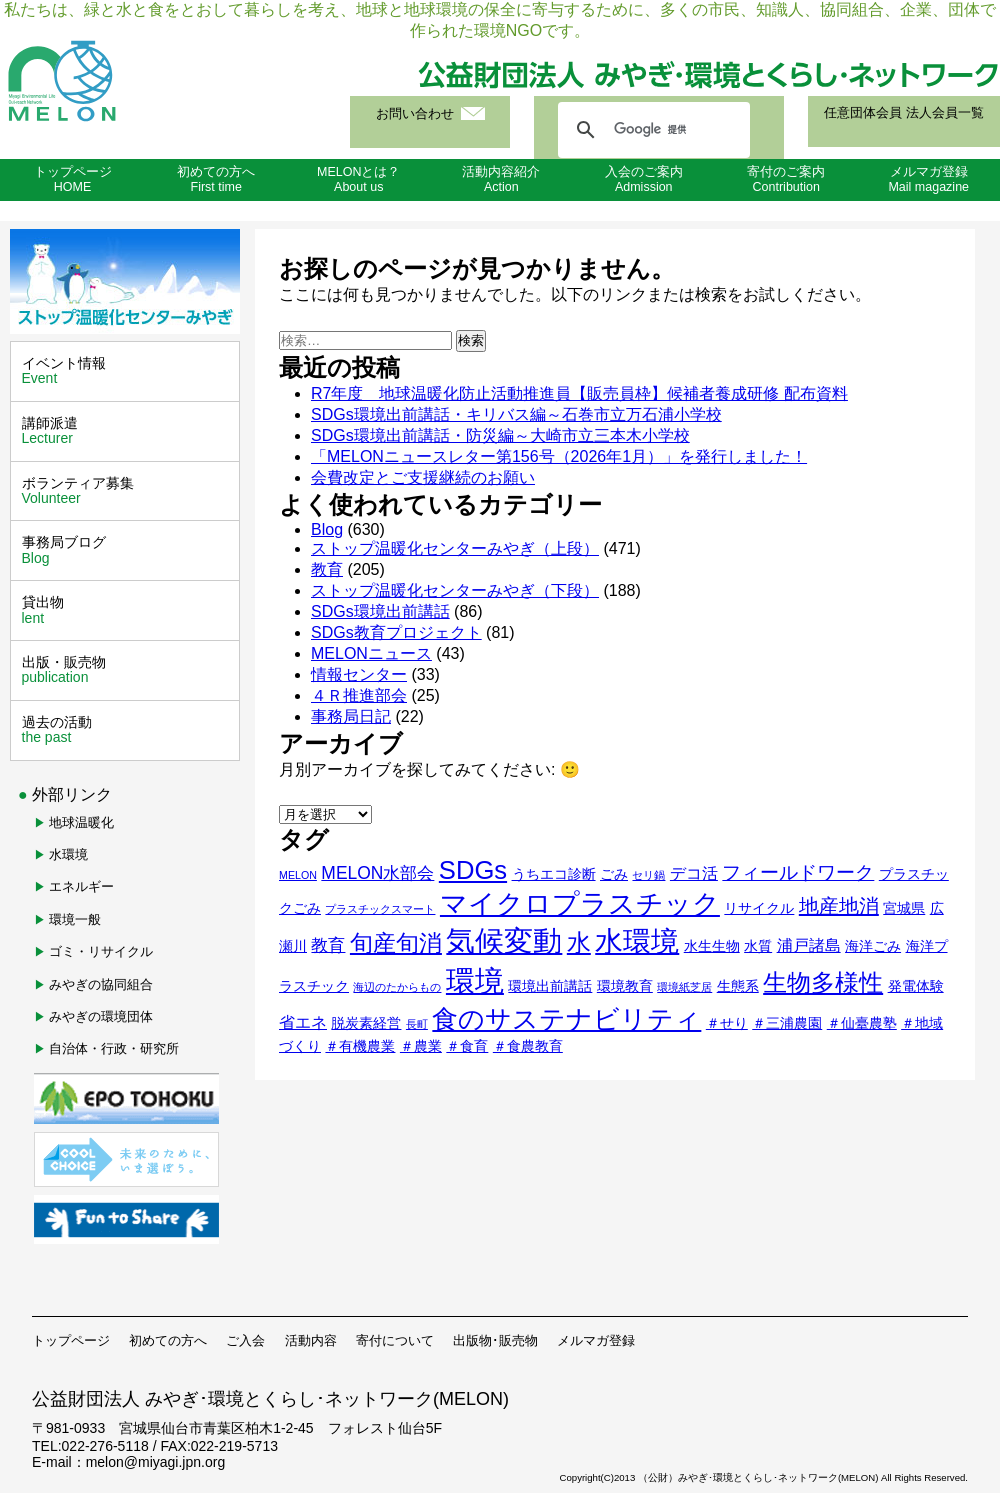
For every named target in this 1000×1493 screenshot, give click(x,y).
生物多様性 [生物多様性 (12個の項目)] (823, 982)
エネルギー (81, 886)
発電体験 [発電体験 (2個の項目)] (916, 986)
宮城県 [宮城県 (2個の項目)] (904, 908)
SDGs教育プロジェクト (396, 632)
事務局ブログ (127, 550)
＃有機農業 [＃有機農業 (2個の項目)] (360, 1046)
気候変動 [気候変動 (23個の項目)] (504, 941)
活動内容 (311, 1340)
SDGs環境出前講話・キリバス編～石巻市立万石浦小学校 (516, 414)
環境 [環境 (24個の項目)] (475, 980)
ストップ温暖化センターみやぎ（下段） (455, 590)
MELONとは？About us (358, 179)
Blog (327, 529)
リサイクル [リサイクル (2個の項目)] (759, 908)
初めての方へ (168, 1340)
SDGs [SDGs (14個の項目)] (473, 870)
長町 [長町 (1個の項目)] (417, 1024)
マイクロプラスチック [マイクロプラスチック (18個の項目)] (580, 903)
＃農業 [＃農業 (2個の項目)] (421, 1046)
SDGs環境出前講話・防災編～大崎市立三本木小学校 (500, 435)
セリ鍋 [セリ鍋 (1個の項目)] (648, 875)
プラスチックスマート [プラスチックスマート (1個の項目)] (380, 909)
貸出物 (127, 610)
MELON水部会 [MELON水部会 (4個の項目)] (377, 873)
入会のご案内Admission (644, 179)
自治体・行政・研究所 (114, 1048)
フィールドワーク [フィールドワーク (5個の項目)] (798, 872)
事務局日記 (351, 716)
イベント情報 (127, 371)
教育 (327, 569)
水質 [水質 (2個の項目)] (758, 946)
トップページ (71, 1340)
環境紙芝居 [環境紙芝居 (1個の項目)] (684, 987)
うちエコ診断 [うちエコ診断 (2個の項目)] (554, 874)
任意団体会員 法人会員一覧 (903, 113)
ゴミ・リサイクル (101, 951)
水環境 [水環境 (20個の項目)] (637, 941)
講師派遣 (127, 431)
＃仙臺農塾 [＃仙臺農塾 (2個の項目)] (862, 1023)
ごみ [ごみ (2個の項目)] (614, 874)
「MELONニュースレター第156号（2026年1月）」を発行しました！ (559, 456)
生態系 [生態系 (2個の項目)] (738, 986)
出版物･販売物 (495, 1340)
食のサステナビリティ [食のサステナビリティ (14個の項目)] (566, 1019)
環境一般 (75, 919)
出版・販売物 (127, 670)
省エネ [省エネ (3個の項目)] (303, 1022)
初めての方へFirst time (216, 179)
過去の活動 (127, 730)
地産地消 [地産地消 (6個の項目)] (839, 906)
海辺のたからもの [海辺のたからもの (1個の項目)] (397, 987)
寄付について (395, 1340)
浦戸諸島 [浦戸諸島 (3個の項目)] (809, 945)
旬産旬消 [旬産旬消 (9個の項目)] (396, 943)
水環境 (68, 854)
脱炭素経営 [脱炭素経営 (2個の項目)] (366, 1023)
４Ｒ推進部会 (359, 695)
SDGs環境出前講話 (380, 611)
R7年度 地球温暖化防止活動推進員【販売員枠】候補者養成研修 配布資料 (579, 393)
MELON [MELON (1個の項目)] (298, 875)
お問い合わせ (415, 114)
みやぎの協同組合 (101, 984)
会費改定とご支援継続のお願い (423, 477)
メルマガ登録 (596, 1340)
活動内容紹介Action (501, 179)
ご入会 (245, 1340)
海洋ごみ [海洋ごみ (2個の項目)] (873, 946)
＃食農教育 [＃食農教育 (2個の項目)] (528, 1046)
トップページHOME (73, 179)
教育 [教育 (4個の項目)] (328, 945)
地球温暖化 (81, 822)
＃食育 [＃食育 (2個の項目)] (467, 1046)
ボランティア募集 (127, 491)
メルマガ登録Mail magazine (928, 179)
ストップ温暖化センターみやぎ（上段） (455, 548)
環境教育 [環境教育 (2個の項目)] (625, 986)
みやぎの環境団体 (101, 1016)
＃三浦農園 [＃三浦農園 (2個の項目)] (787, 1023)
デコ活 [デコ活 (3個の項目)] (694, 873)
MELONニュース (371, 653)
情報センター (359, 674)
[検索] (651, 130)
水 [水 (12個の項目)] (579, 942)
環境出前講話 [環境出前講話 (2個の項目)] (550, 986)
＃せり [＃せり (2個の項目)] (727, 1023)
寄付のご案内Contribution (786, 179)
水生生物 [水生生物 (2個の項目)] (712, 946)
